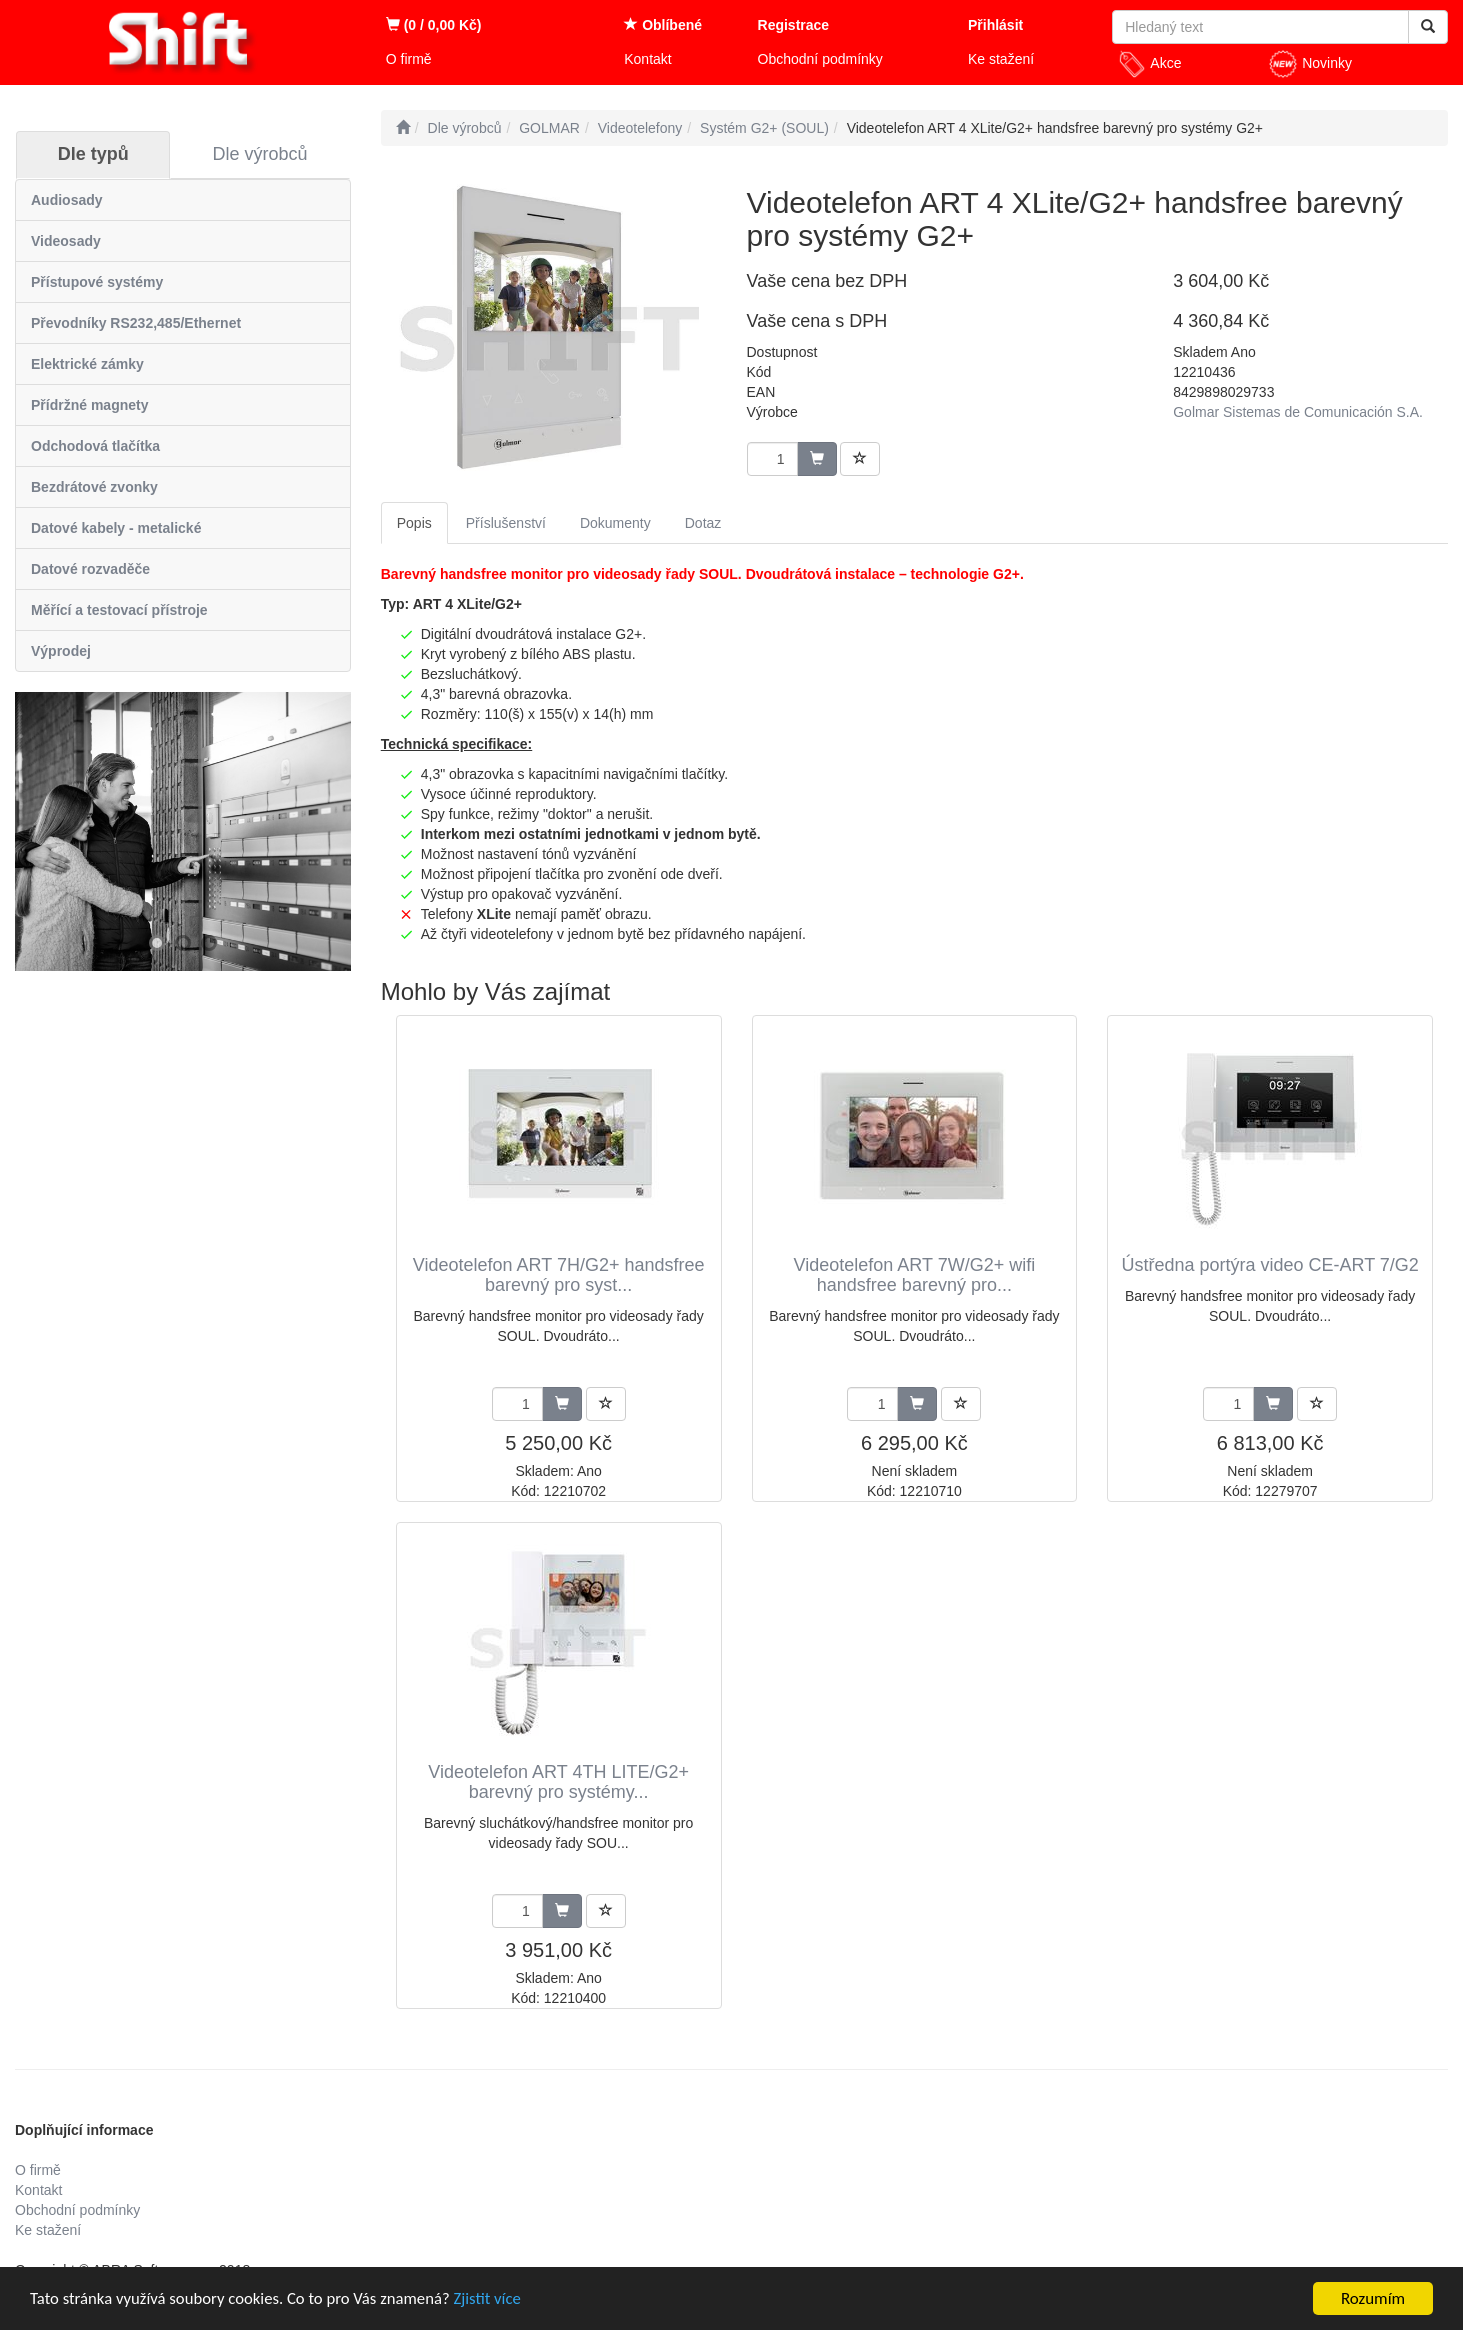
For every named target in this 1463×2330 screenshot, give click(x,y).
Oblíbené (663, 25)
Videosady (66, 241)
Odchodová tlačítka (95, 446)
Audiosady (67, 200)
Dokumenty (615, 523)
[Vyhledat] (1428, 27)
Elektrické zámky (87, 364)
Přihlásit (995, 25)
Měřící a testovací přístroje (119, 610)
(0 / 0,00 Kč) (434, 25)
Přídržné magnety (89, 405)
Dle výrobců (260, 154)
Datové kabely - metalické (116, 528)
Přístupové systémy (97, 282)
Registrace (794, 25)
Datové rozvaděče (90, 569)
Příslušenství (506, 523)
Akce (1149, 64)
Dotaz (703, 523)
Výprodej (61, 651)
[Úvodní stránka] (403, 128)
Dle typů (93, 154)
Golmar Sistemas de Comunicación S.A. (1298, 412)
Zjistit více (495, 2301)
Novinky (1310, 64)
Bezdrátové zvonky (94, 487)
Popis (414, 523)
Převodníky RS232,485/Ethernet (136, 323)
